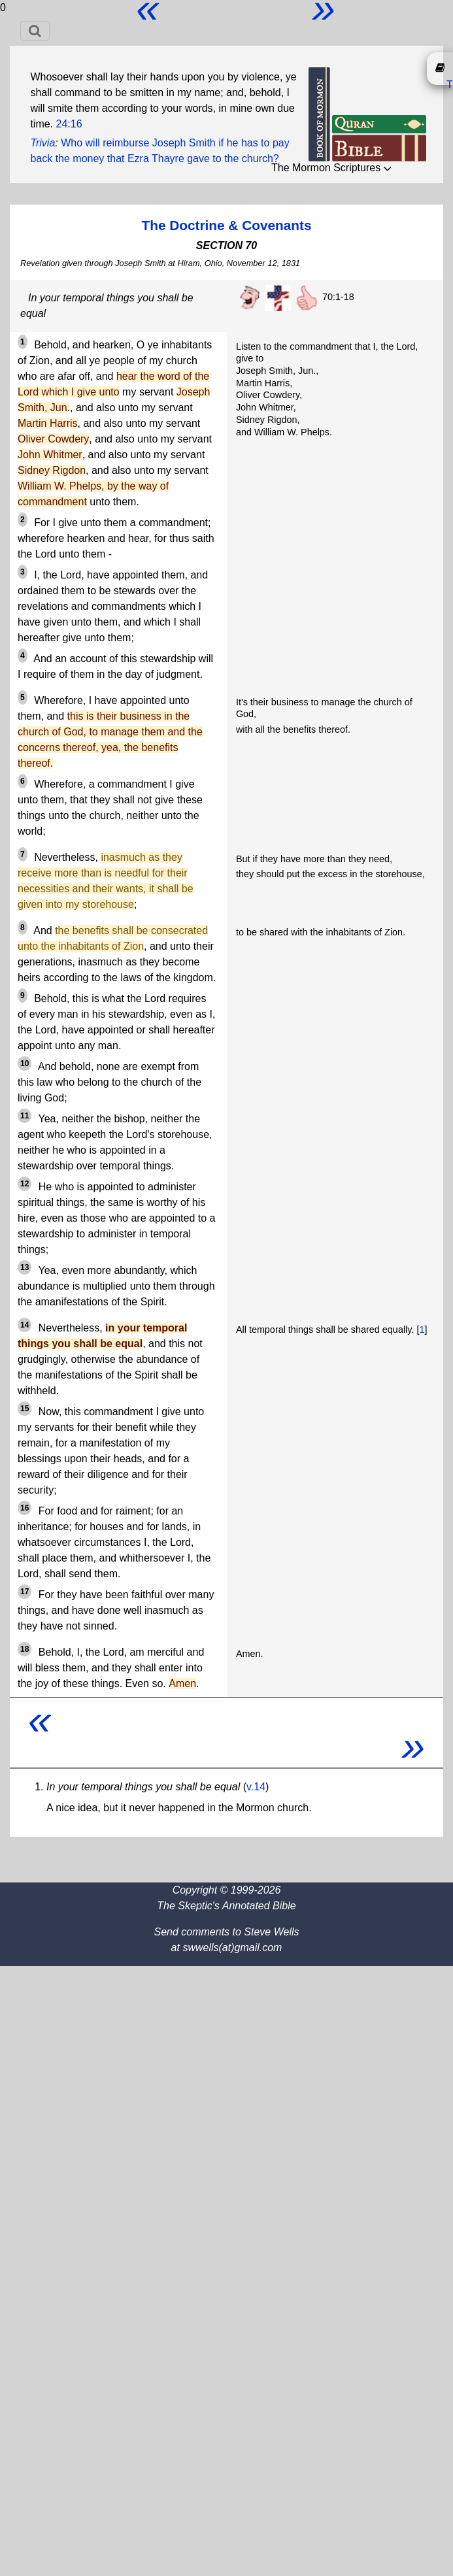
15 (24, 1408)
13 (24, 1267)
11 (24, 1115)
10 (24, 1063)
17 (24, 1591)
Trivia (42, 142)
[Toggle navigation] (35, 31)
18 (24, 1649)
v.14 (255, 1786)
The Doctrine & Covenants (226, 225)
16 (24, 1508)
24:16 (69, 123)
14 (24, 1325)
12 (24, 1183)
